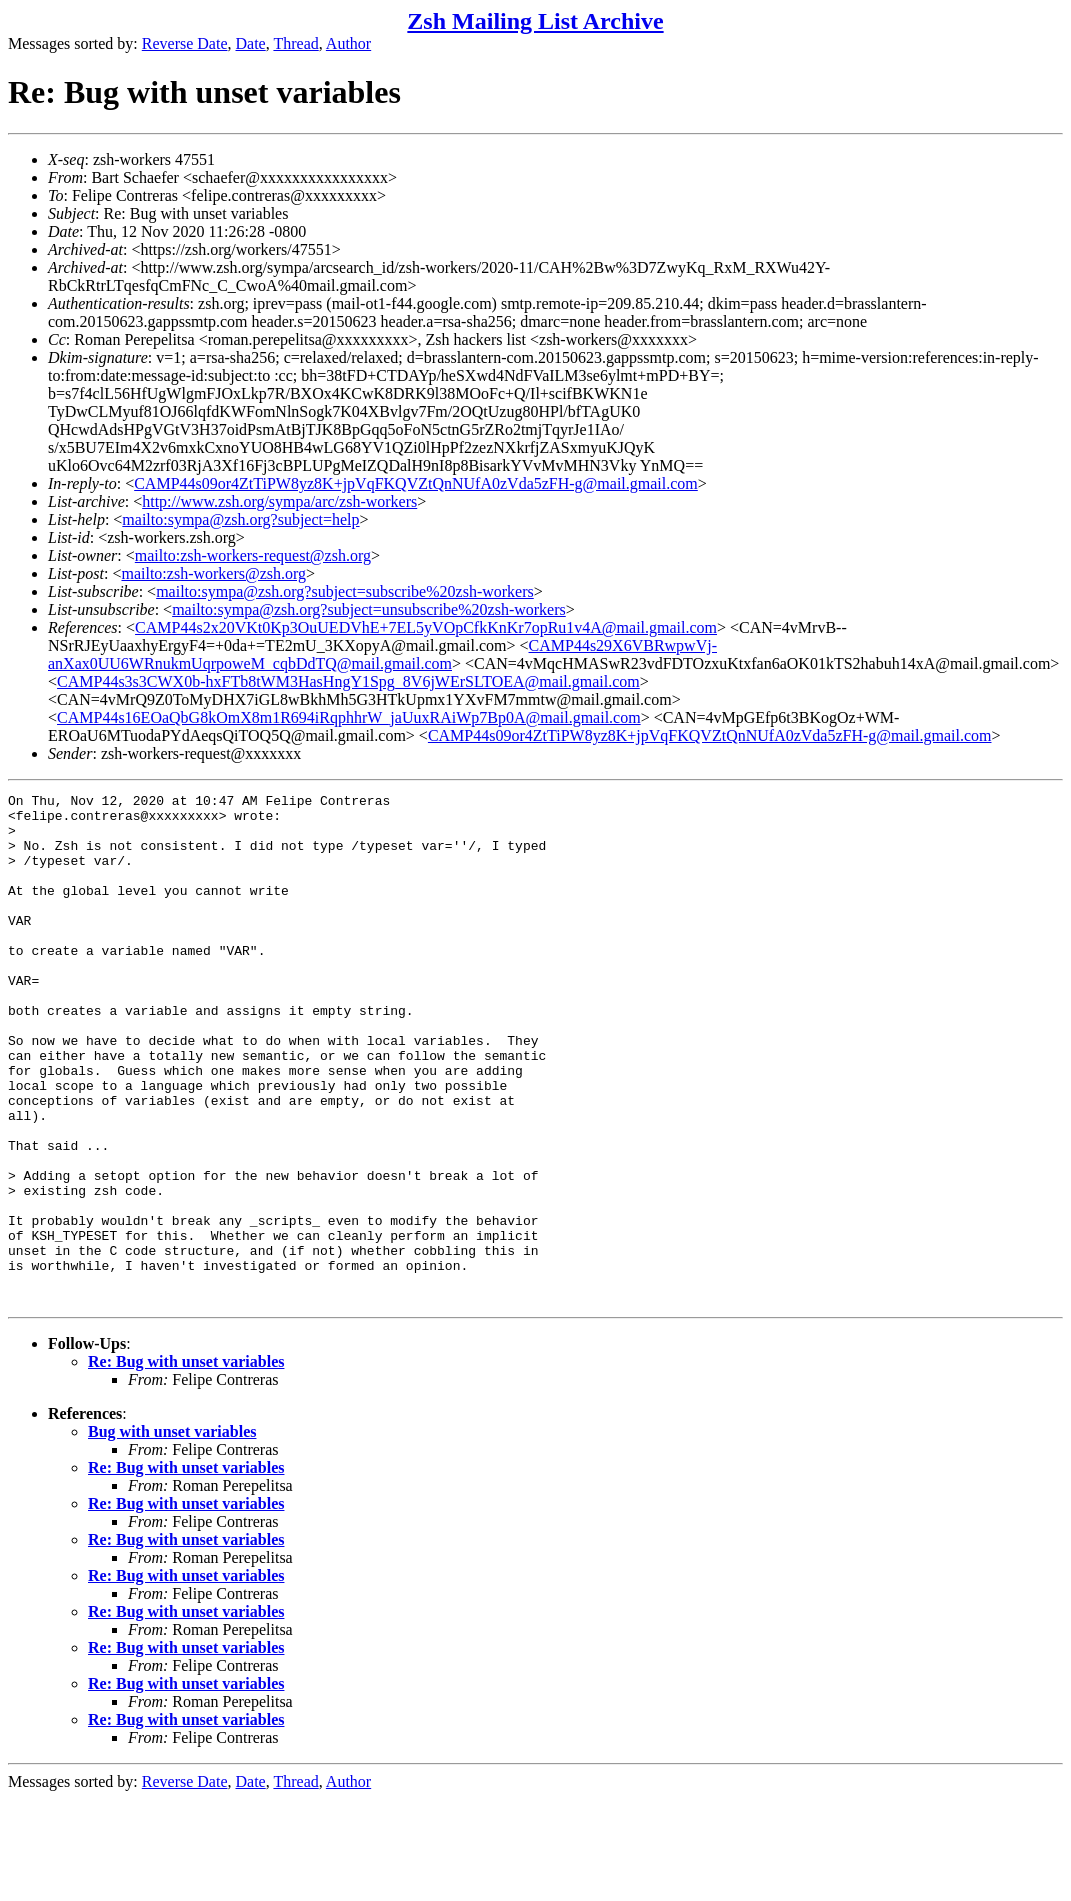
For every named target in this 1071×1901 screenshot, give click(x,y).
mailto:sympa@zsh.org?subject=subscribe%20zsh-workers (345, 591)
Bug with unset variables (172, 1533)
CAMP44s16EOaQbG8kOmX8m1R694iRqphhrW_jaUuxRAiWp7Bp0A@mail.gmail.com (349, 717)
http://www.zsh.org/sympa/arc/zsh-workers (279, 501)
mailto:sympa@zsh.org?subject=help (240, 519)
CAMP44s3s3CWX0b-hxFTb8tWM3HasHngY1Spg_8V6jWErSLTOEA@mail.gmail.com (348, 681)
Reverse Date (185, 43)
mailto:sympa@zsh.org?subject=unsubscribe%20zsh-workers (369, 609)
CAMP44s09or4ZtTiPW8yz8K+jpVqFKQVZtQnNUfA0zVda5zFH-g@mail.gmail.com (416, 483)
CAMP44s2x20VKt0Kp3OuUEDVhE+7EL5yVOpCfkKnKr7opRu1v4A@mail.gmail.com (426, 627)
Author (348, 43)
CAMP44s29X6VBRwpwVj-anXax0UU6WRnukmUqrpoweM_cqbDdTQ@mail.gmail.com (382, 654)
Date (251, 43)
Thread (295, 43)
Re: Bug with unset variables (186, 1463)
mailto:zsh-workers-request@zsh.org (253, 555)
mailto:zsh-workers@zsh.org (213, 573)
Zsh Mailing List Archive (535, 21)
